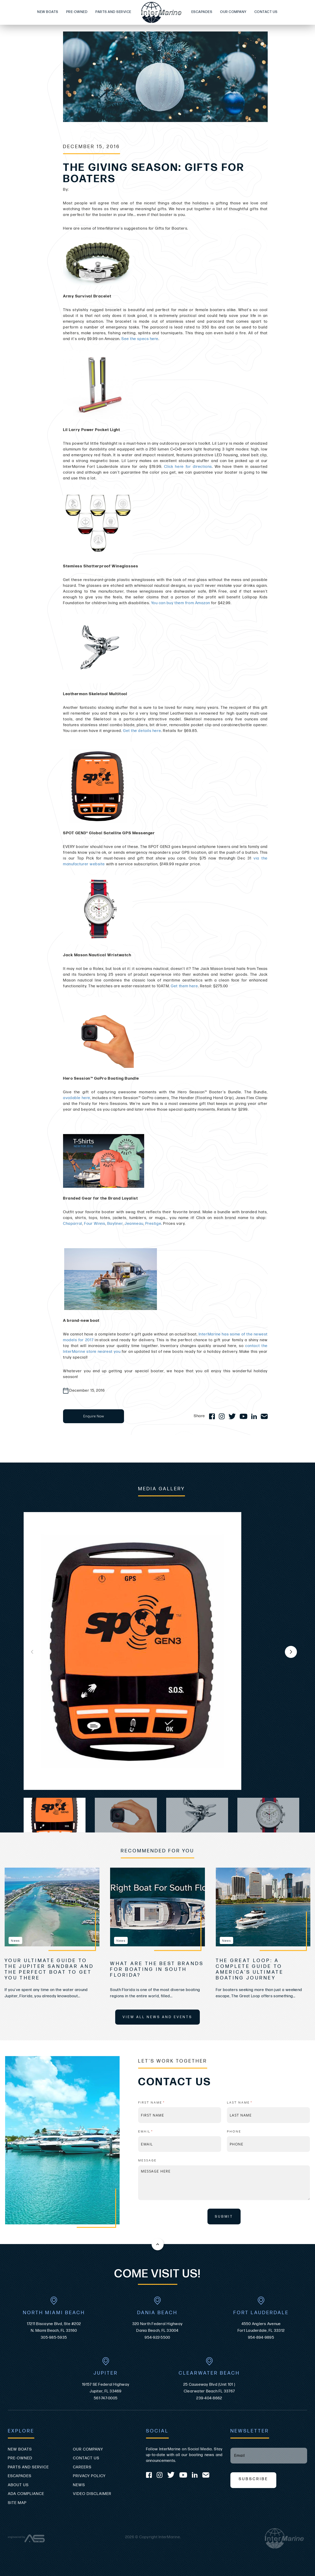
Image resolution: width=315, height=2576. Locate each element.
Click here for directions (188, 466)
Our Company (233, 12)
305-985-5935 (54, 2337)
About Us (18, 2485)
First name (162, 2102)
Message (147, 2160)
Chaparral (72, 1223)
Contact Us (266, 12)
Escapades (202, 12)
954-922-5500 (157, 2337)
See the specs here (140, 339)
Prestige (153, 1223)
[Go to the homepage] (161, 12)
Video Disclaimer (92, 2494)
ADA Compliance (26, 2494)
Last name (250, 2102)
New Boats (47, 12)
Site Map (17, 2503)
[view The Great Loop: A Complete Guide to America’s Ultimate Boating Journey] (263, 1907)
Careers (82, 2467)
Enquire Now (93, 1416)
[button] (291, 1652)
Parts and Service (113, 12)
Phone (234, 2131)
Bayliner (115, 1223)
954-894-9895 (261, 2337)
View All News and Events (157, 2017)
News (79, 2485)
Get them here (184, 986)
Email (156, 2131)
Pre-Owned (77, 12)
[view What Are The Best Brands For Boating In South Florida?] (157, 1907)
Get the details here (142, 730)
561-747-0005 (106, 2398)
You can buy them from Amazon (180, 603)
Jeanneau (134, 1223)
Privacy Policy (89, 2476)
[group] (161, 1651)
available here (76, 1098)
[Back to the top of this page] (158, 2244)
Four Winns (94, 1223)
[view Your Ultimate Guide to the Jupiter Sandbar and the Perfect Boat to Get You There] (52, 1907)
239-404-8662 (209, 2398)
